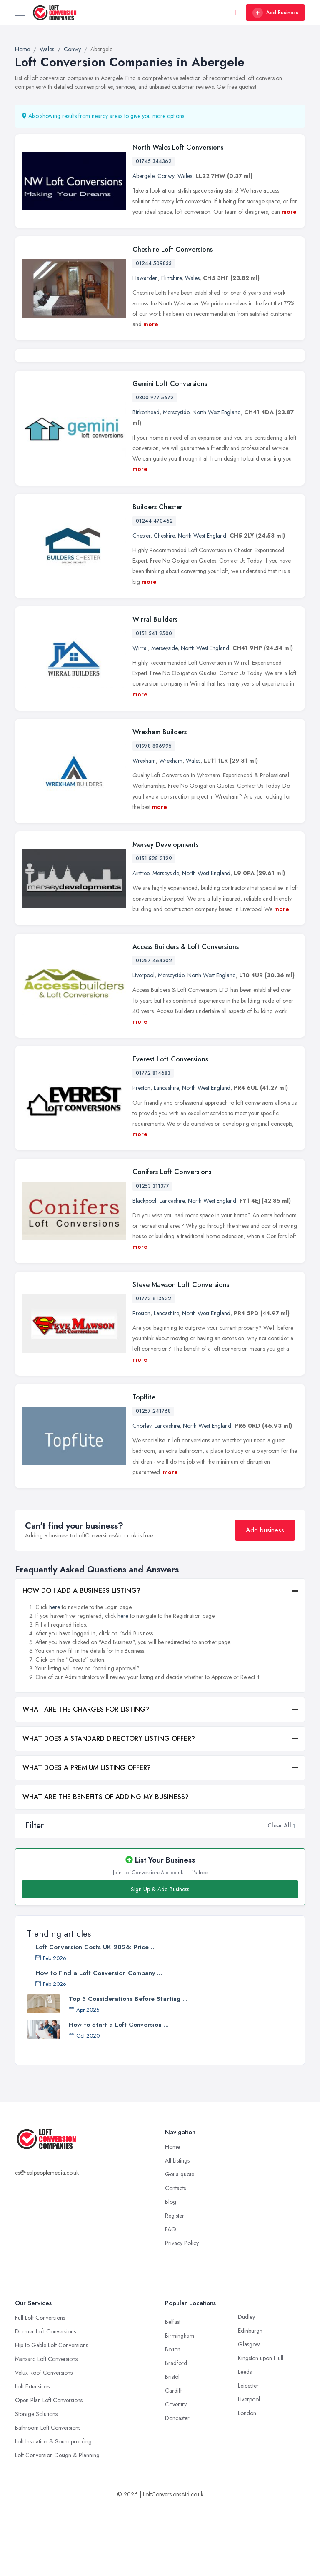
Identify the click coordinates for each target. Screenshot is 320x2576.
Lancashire (166, 1160)
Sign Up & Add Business (160, 1961)
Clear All (279, 1897)
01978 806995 (154, 818)
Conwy (166, 176)
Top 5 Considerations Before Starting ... (128, 2070)
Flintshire (171, 278)
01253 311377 (152, 1258)
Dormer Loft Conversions (45, 2403)
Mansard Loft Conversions (46, 2431)
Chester (141, 607)
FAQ (170, 2301)
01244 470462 (154, 592)
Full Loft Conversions (40, 2390)
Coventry (176, 2476)
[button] (294, 1897)
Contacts (175, 2260)
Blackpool (144, 1272)
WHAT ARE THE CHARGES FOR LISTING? (85, 1781)
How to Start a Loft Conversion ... (119, 2096)
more (289, 212)
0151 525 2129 (154, 930)
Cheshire (164, 607)
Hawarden (145, 278)
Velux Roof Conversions (43, 2445)
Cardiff (173, 2462)
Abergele (143, 176)
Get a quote (179, 2246)
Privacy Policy (182, 2315)
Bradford (176, 2435)
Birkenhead (146, 484)
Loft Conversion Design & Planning (57, 2527)
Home (172, 2219)
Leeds (245, 2444)
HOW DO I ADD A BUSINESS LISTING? (81, 1662)
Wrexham (144, 833)
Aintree (140, 945)
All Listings (177, 2232)
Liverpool (143, 1047)
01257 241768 (153, 1483)
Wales (185, 176)
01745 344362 (154, 161)
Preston (141, 1160)
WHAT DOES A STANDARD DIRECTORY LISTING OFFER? (108, 1810)
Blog (170, 2274)
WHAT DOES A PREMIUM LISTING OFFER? (86, 1840)
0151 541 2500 (154, 705)
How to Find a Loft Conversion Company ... (98, 2045)
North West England (216, 484)
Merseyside (176, 484)
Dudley (246, 2389)
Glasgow (249, 2416)
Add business (265, 1602)
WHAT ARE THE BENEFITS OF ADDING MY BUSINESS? (105, 1869)
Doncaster (177, 2490)
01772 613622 (153, 1370)
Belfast (172, 2394)
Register (174, 2287)
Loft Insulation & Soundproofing (53, 2513)
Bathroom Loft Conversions (47, 2500)
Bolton (172, 2421)
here (54, 1679)
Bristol (172, 2449)
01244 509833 (154, 263)
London (247, 2485)
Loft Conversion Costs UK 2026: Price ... (95, 2019)
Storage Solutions (36, 2486)
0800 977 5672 (155, 469)
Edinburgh (250, 2402)
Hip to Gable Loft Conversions (51, 2417)
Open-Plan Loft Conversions (48, 2472)
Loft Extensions (32, 2458)
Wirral (140, 720)
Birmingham (179, 2407)
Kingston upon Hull (260, 2430)
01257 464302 (154, 1032)
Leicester (248, 2457)
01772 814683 (153, 1145)
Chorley (141, 1498)
